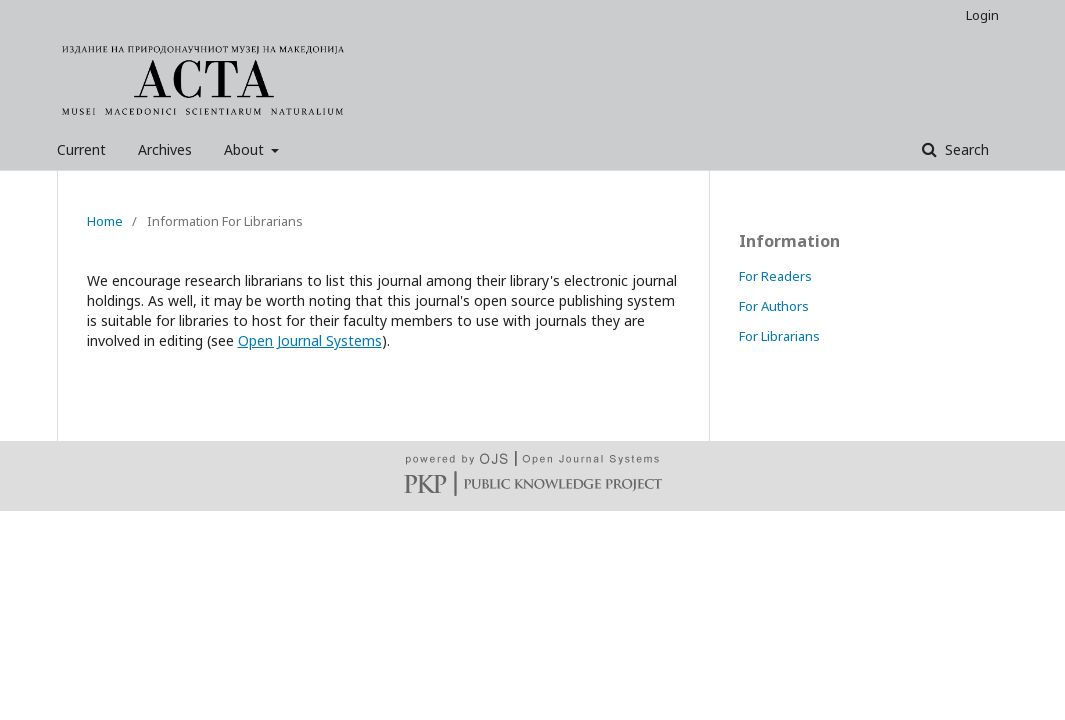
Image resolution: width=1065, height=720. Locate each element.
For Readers (775, 276)
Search (965, 149)
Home (105, 221)
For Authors (774, 306)
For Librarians (779, 336)
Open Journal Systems (310, 340)
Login (982, 15)
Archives (165, 149)
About (246, 149)
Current (81, 149)
